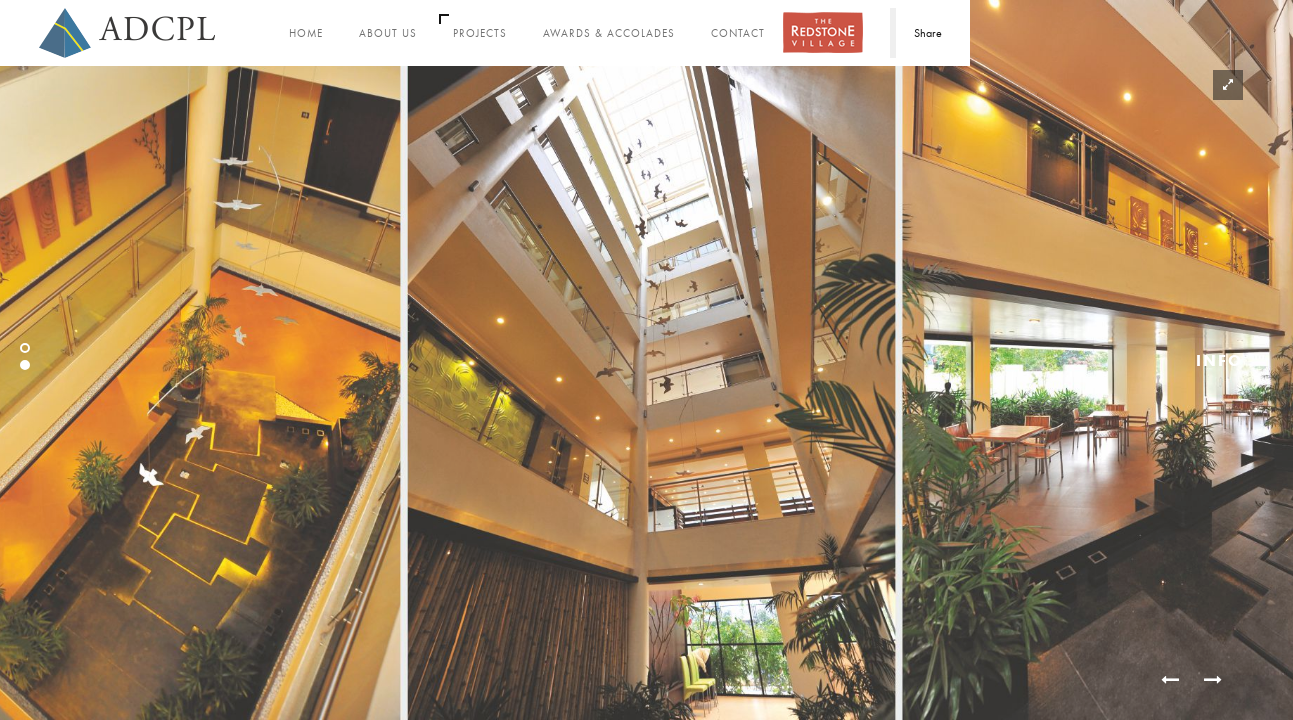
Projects (480, 33)
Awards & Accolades (609, 33)
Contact (738, 33)
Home (306, 33)
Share (928, 33)
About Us (388, 33)
